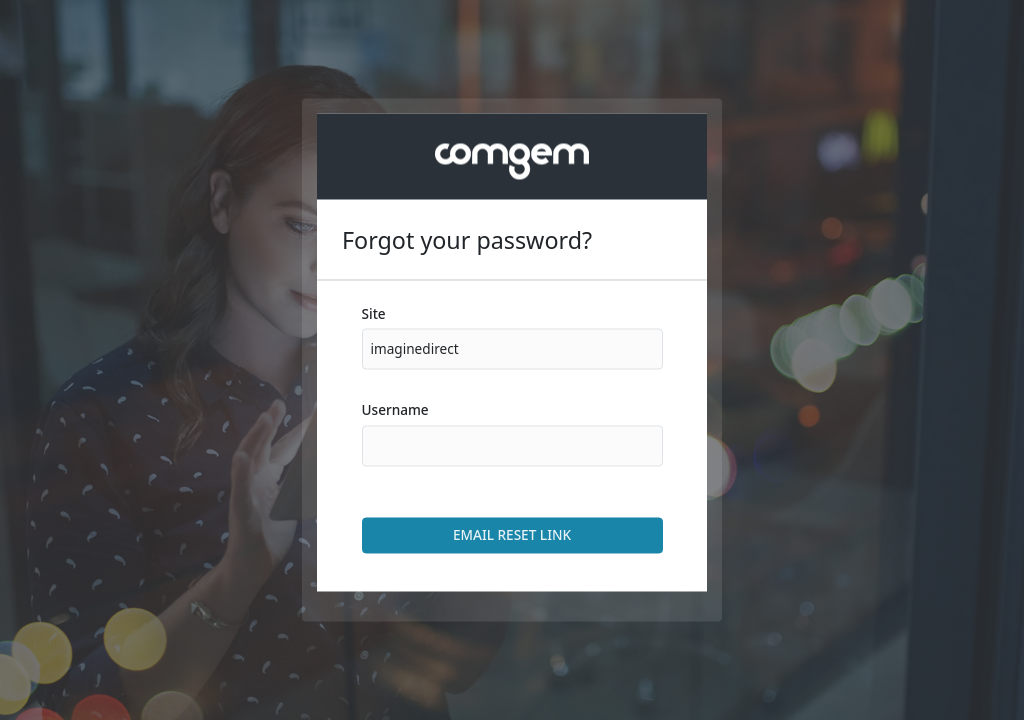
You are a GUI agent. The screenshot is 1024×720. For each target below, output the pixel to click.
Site (374, 313)
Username (395, 410)
